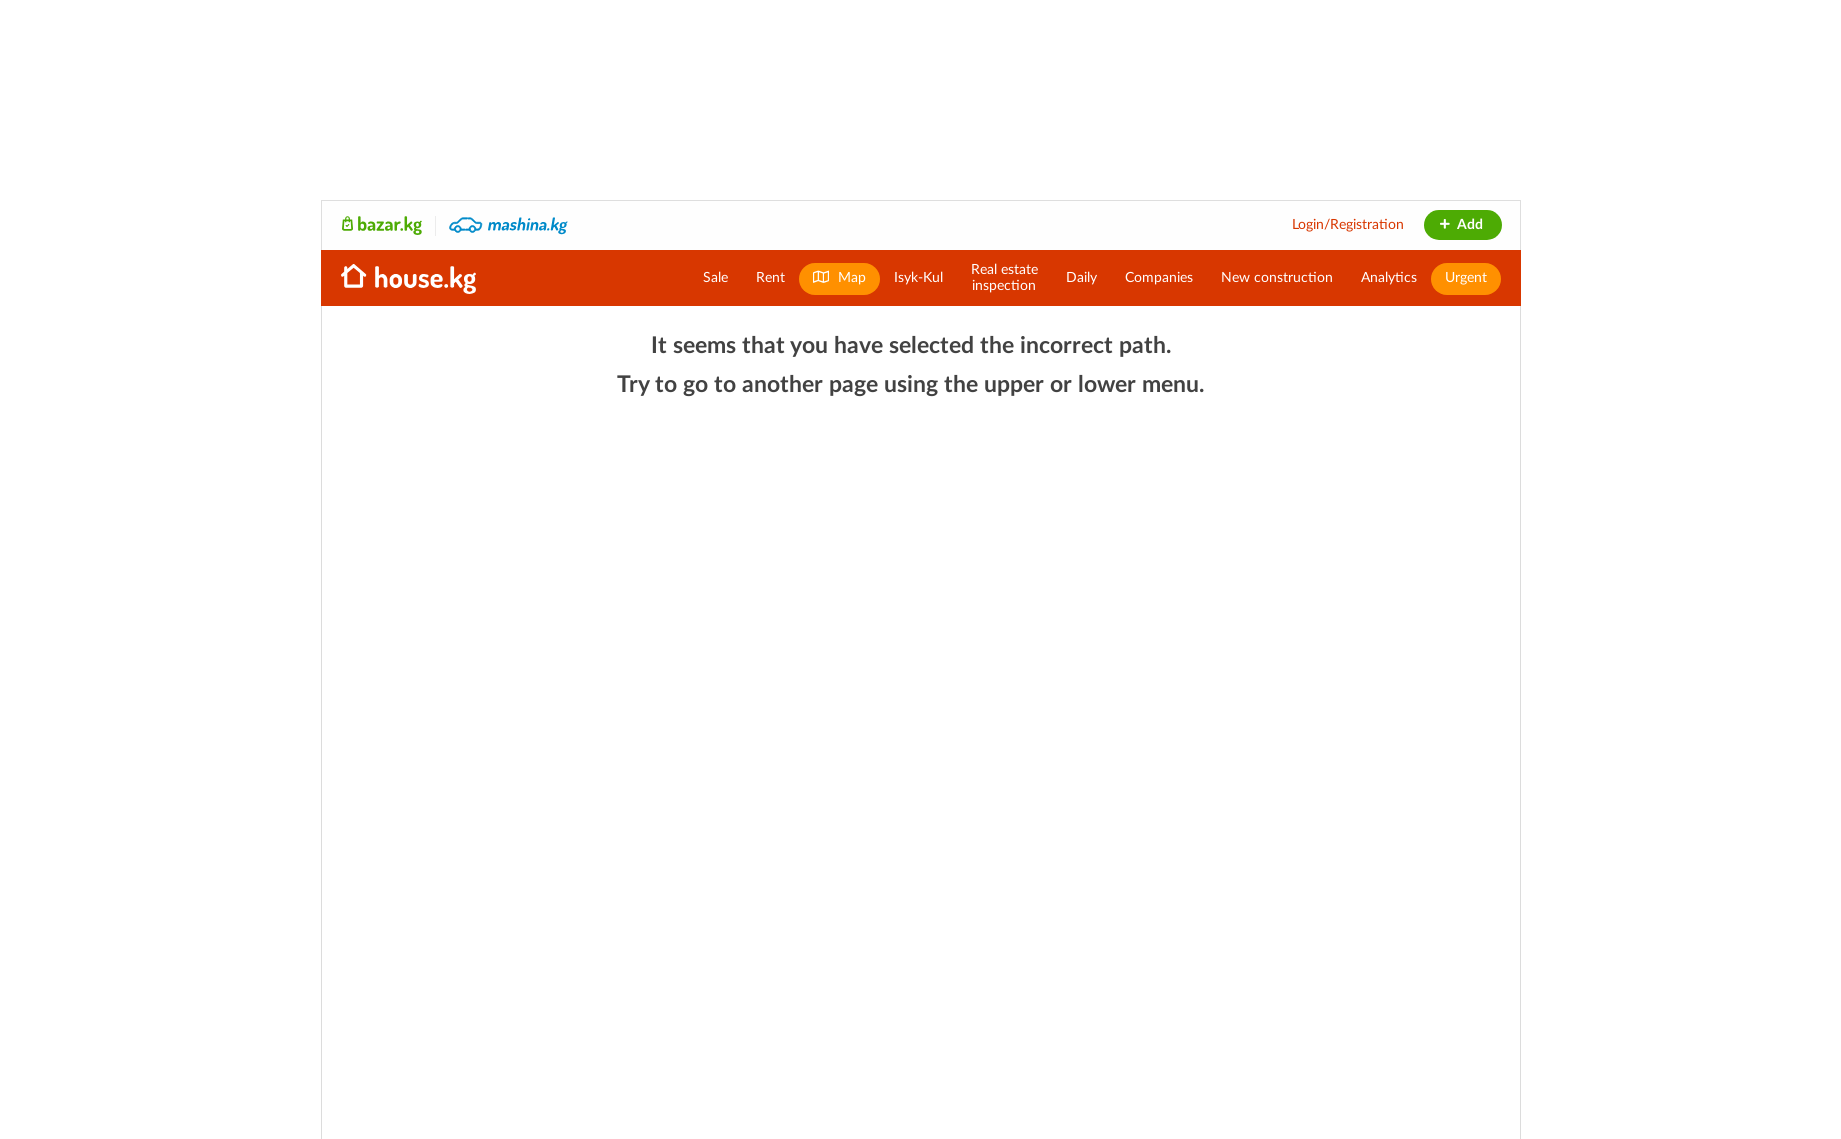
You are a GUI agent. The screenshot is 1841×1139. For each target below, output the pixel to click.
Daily (1081, 278)
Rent (770, 278)
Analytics (1389, 278)
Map (839, 277)
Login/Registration (1348, 225)
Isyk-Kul (918, 278)
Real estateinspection (1004, 278)
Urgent (1466, 278)
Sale (715, 278)
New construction (1277, 278)
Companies (1159, 278)
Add (1460, 225)
